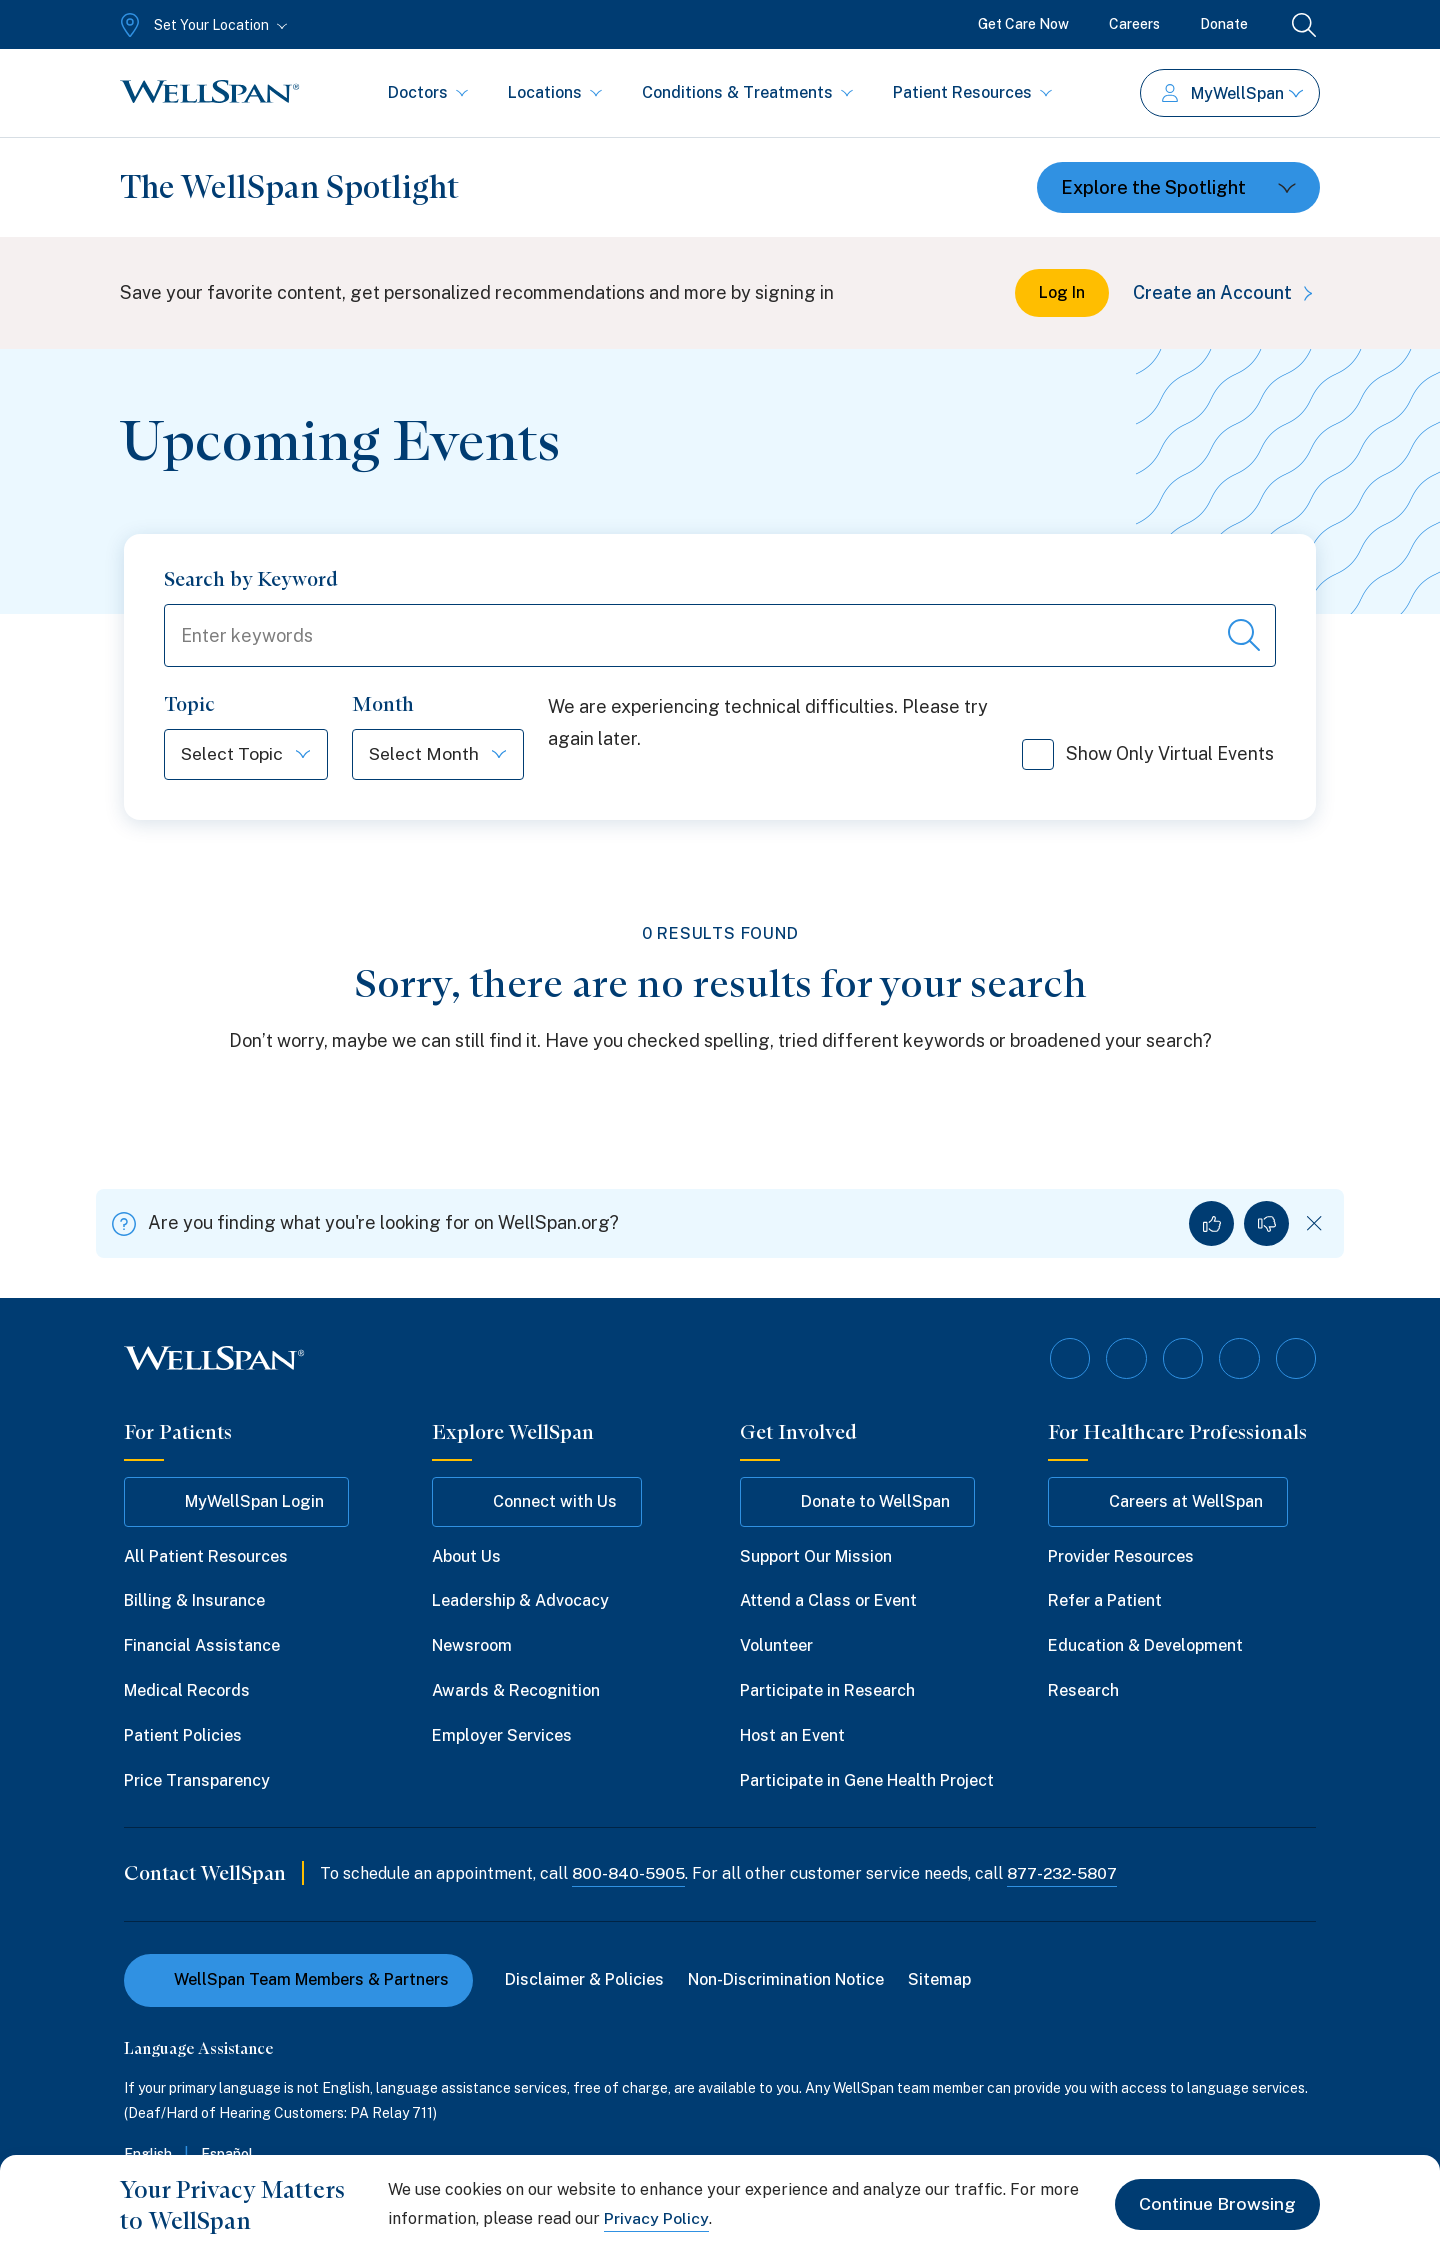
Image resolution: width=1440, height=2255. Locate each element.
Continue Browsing (1216, 2204)
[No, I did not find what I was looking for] (1266, 1224)
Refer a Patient (1105, 1601)
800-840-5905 (629, 1874)
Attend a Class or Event (828, 1601)
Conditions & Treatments (747, 92)
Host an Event (792, 1735)
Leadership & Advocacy (520, 1601)
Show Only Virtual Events (1148, 762)
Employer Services (502, 1735)
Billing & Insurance (194, 1601)
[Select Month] (442, 755)
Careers (1134, 24)
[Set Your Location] (201, 25)
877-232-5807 (1066, 1874)
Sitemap (939, 1980)
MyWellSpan (1232, 93)
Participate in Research (827, 1690)
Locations (555, 92)
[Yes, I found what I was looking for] (1211, 1224)
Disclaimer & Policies (584, 1980)
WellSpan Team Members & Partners (298, 1980)
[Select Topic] (247, 755)
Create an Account (1226, 292)
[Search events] (1244, 636)
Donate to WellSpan (857, 1502)
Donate (1224, 24)
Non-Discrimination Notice (786, 1980)
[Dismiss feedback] (1314, 1224)
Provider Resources (1121, 1556)
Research (1083, 1690)
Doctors (428, 92)
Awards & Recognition (516, 1690)
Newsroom (472, 1646)
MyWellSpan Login (236, 1502)
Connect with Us (537, 1502)
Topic (189, 705)
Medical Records (187, 1690)
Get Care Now (1023, 24)
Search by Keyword (251, 579)
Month (386, 705)
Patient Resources (972, 92)
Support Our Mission (816, 1556)
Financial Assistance (202, 1646)
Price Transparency (197, 1780)
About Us (466, 1556)
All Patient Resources (206, 1556)
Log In (1062, 292)
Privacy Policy (656, 2218)
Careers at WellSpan (1168, 1502)
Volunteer (776, 1646)
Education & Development (1145, 1646)
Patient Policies (183, 1735)
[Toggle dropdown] (1178, 187)
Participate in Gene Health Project (867, 1780)
